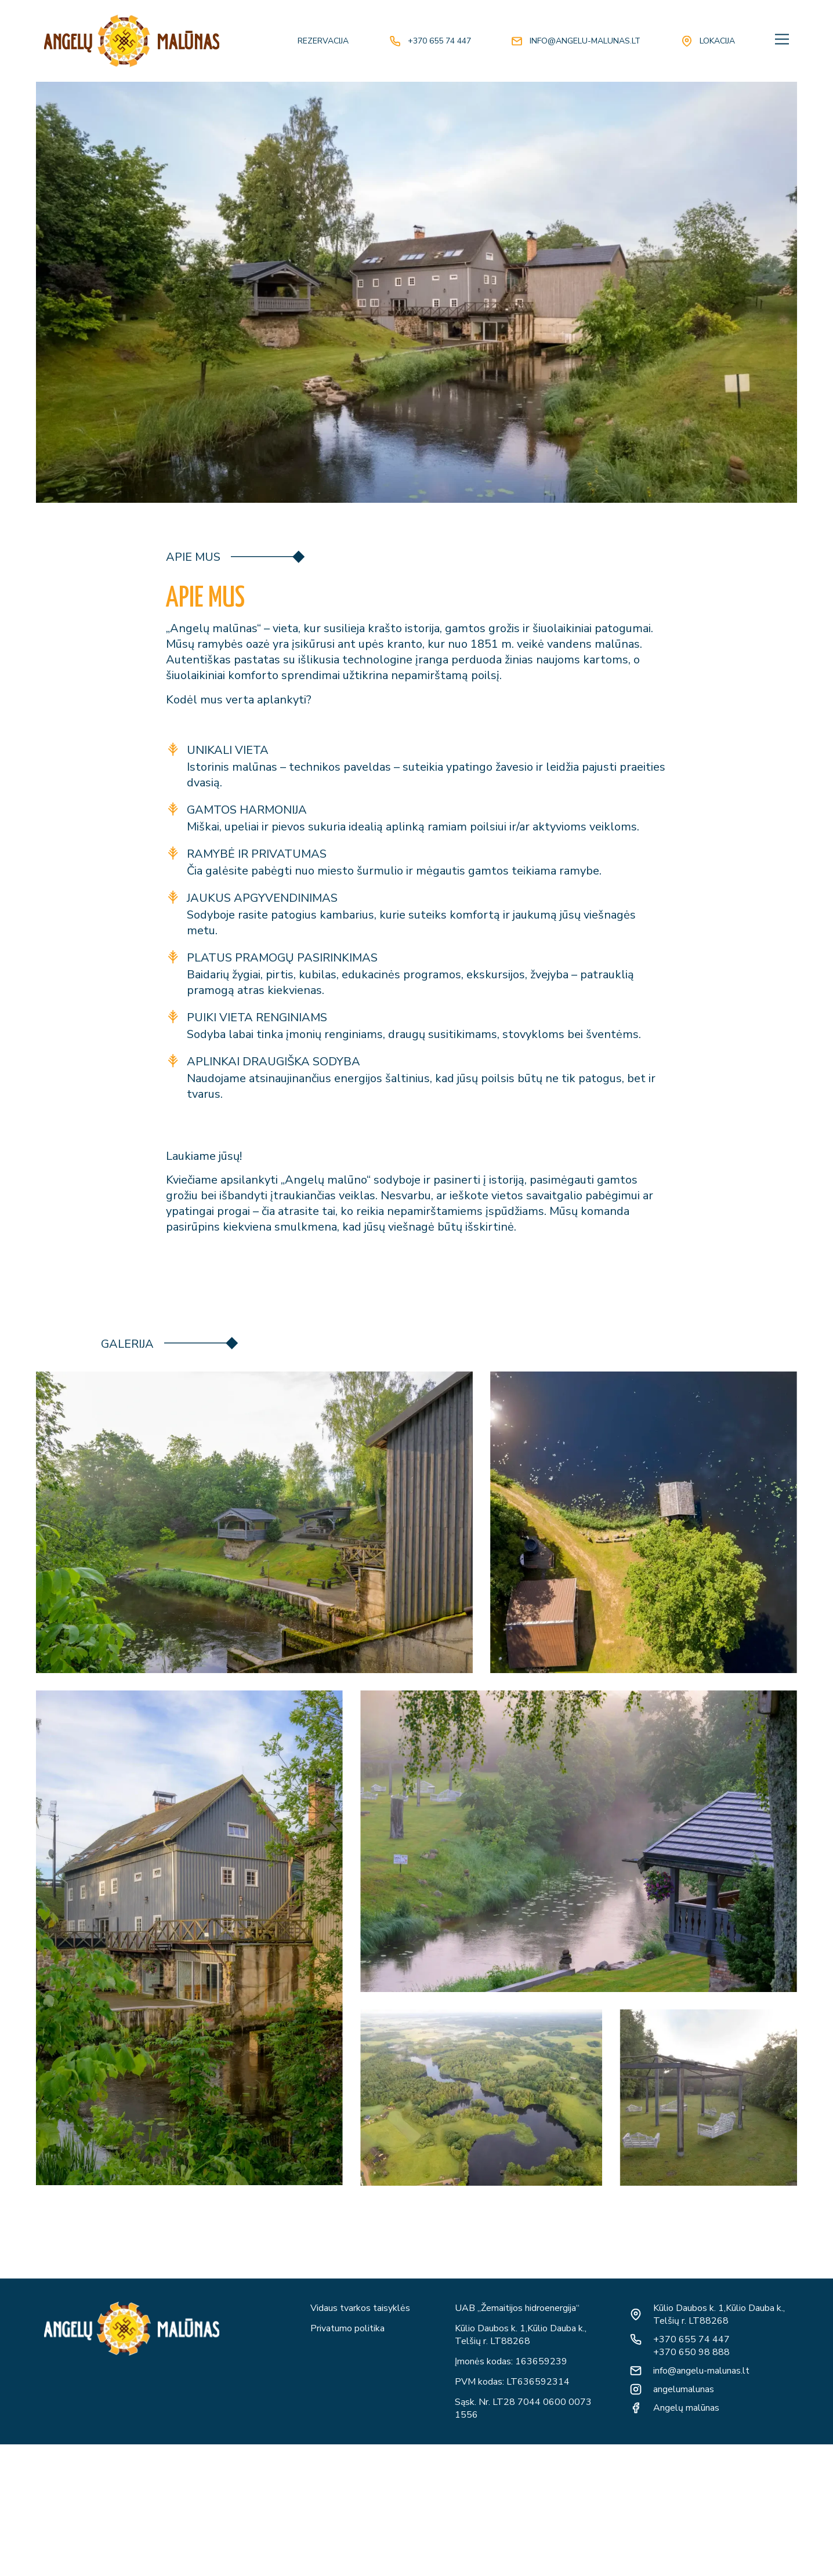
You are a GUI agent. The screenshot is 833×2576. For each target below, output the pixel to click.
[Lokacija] (687, 41)
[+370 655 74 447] (395, 41)
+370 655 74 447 (439, 40)
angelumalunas (683, 2389)
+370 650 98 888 (691, 2352)
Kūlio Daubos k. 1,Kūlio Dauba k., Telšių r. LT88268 (719, 2314)
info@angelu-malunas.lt (585, 40)
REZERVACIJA (323, 40)
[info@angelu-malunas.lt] (517, 41)
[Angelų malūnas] (636, 2408)
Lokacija (717, 40)
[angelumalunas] (636, 2389)
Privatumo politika (347, 2328)
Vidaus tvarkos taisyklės (360, 2308)
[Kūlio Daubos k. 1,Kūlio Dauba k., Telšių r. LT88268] (636, 2314)
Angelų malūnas (686, 2407)
